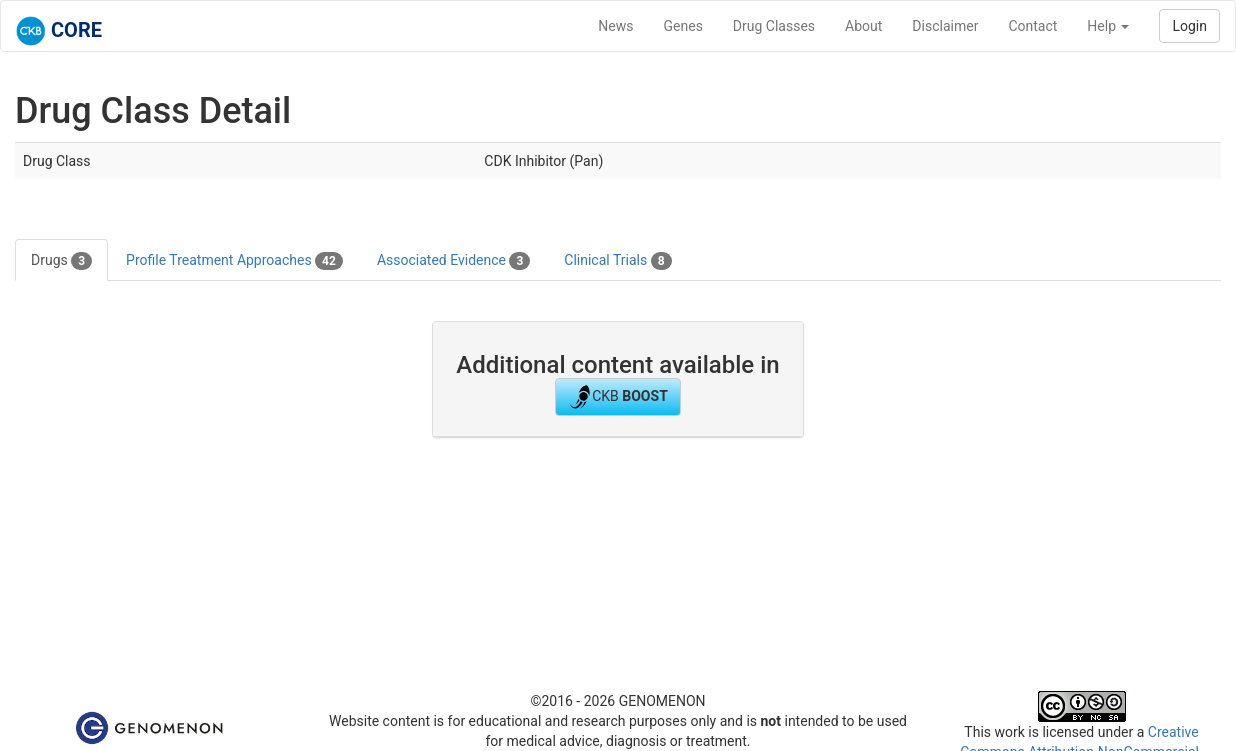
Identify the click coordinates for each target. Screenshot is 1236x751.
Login (1189, 26)
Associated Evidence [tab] (453, 261)
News (615, 26)
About (863, 26)
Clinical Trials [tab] (617, 261)
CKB (618, 397)
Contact (1032, 26)
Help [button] (1108, 26)
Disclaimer (945, 26)
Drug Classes (774, 26)
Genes (683, 26)
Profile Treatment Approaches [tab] (234, 261)
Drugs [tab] (61, 261)
